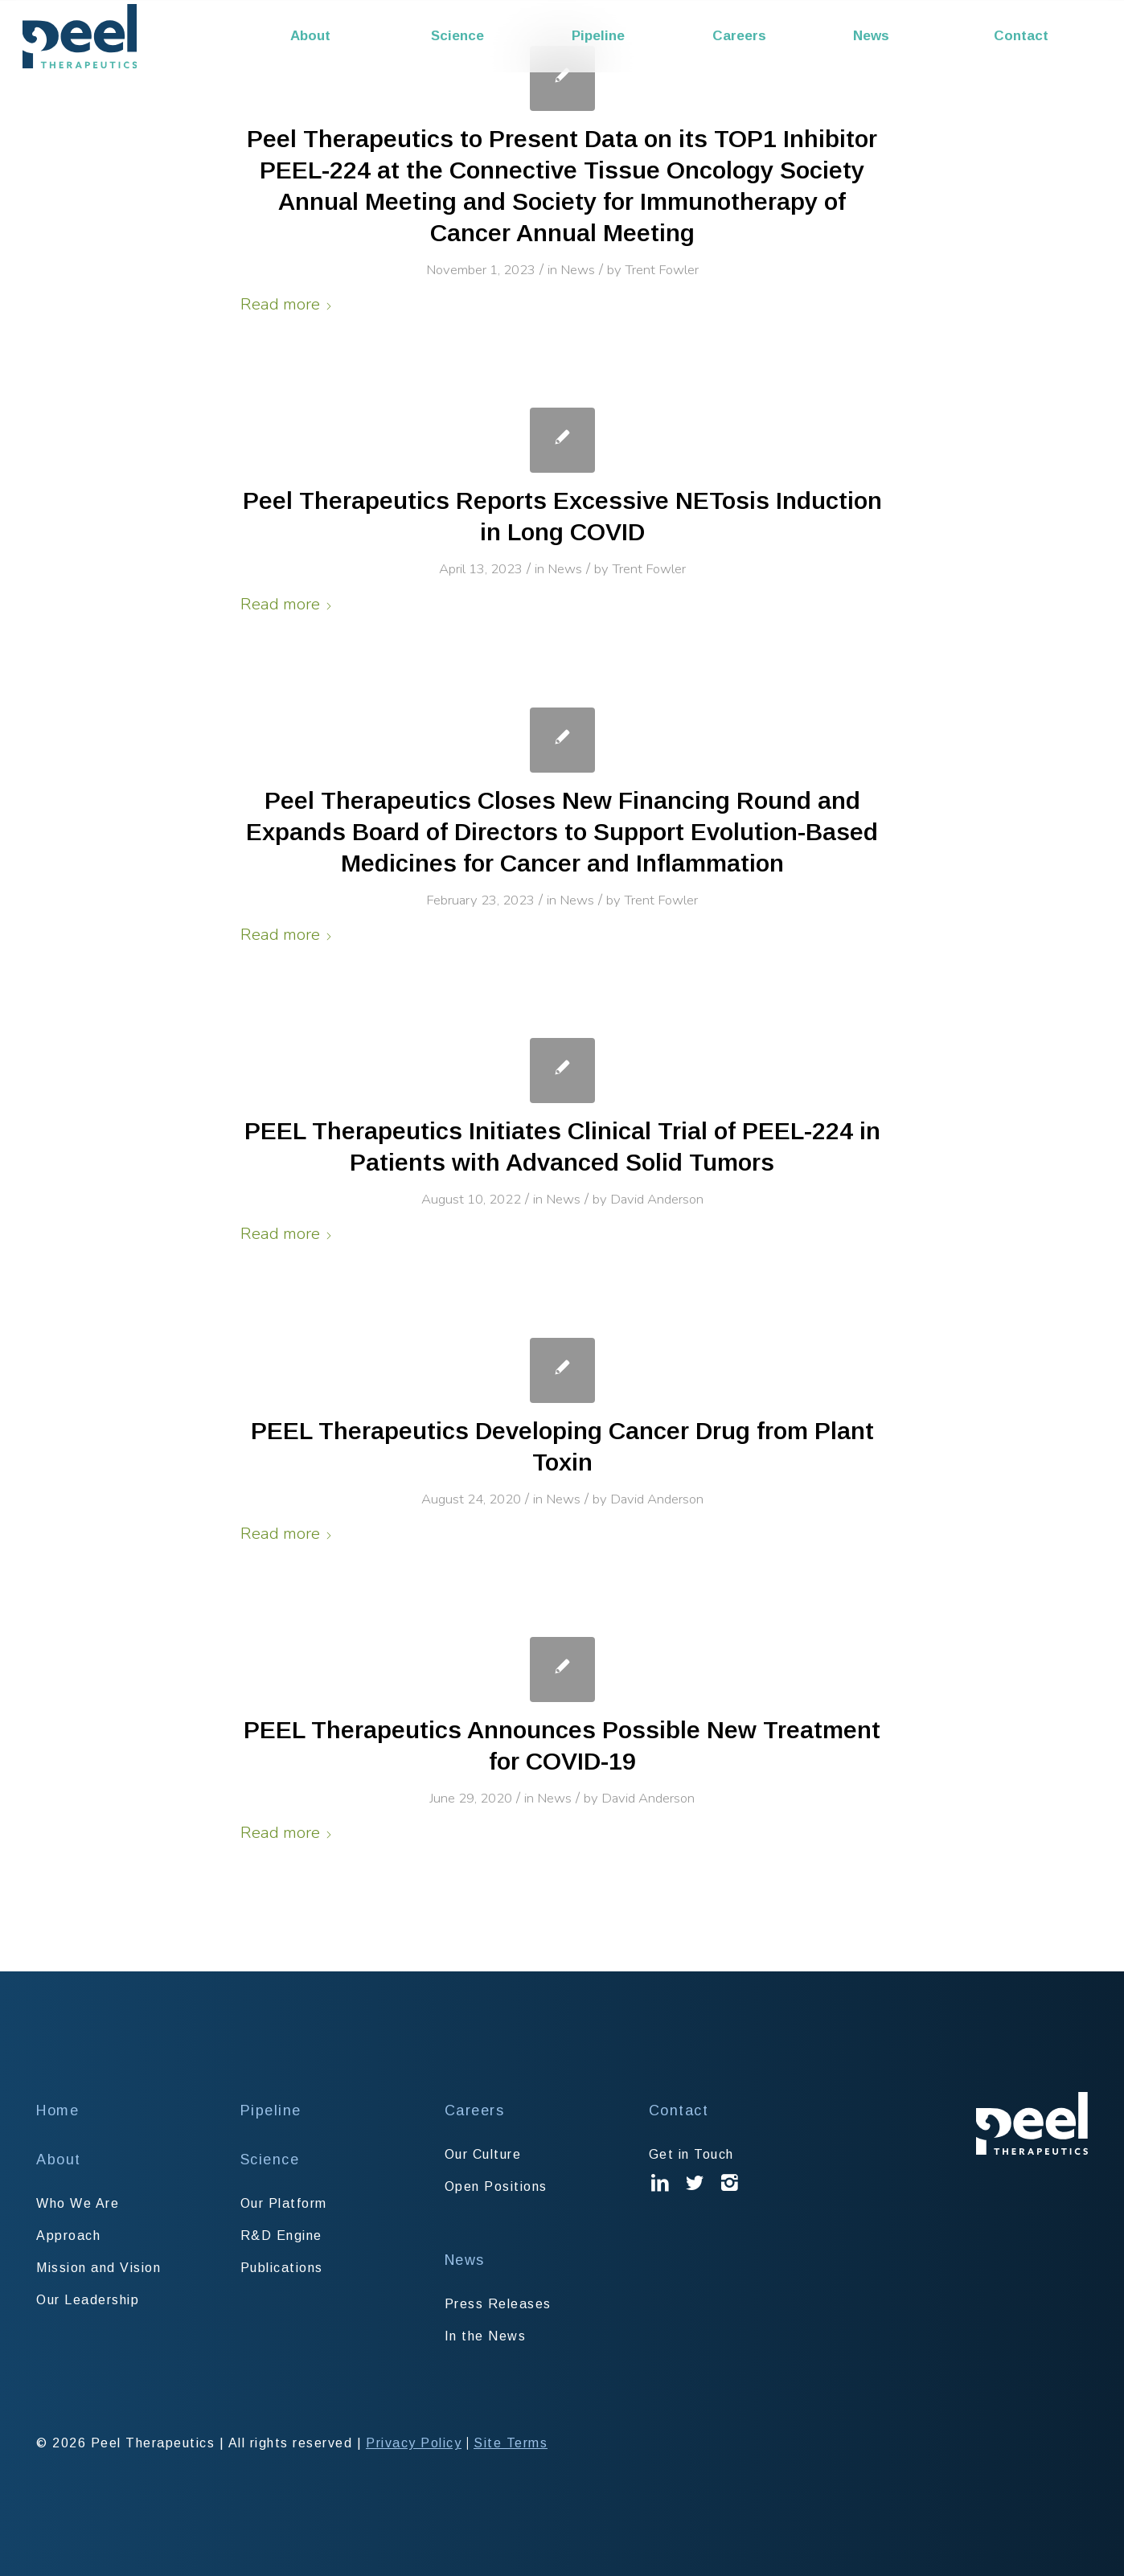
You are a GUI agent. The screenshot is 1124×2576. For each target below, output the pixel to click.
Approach (68, 2235)
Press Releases (498, 2304)
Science (270, 2159)
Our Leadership (87, 2300)
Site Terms (511, 2443)
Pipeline (271, 2110)
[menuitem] (350, 36)
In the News (486, 2336)
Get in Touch (691, 2154)
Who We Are (77, 2203)
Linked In (661, 2195)
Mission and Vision (98, 2268)
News (577, 269)
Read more (286, 304)
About (58, 2159)
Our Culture (483, 2154)
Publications (281, 2268)
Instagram (730, 2195)
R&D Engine (281, 2235)
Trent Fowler (662, 269)
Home (57, 2110)
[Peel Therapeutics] (80, 36)
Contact (679, 2110)
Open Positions (496, 2186)
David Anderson (657, 1199)
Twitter (695, 2195)
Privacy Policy (413, 2443)
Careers (475, 2110)
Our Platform (283, 2203)
